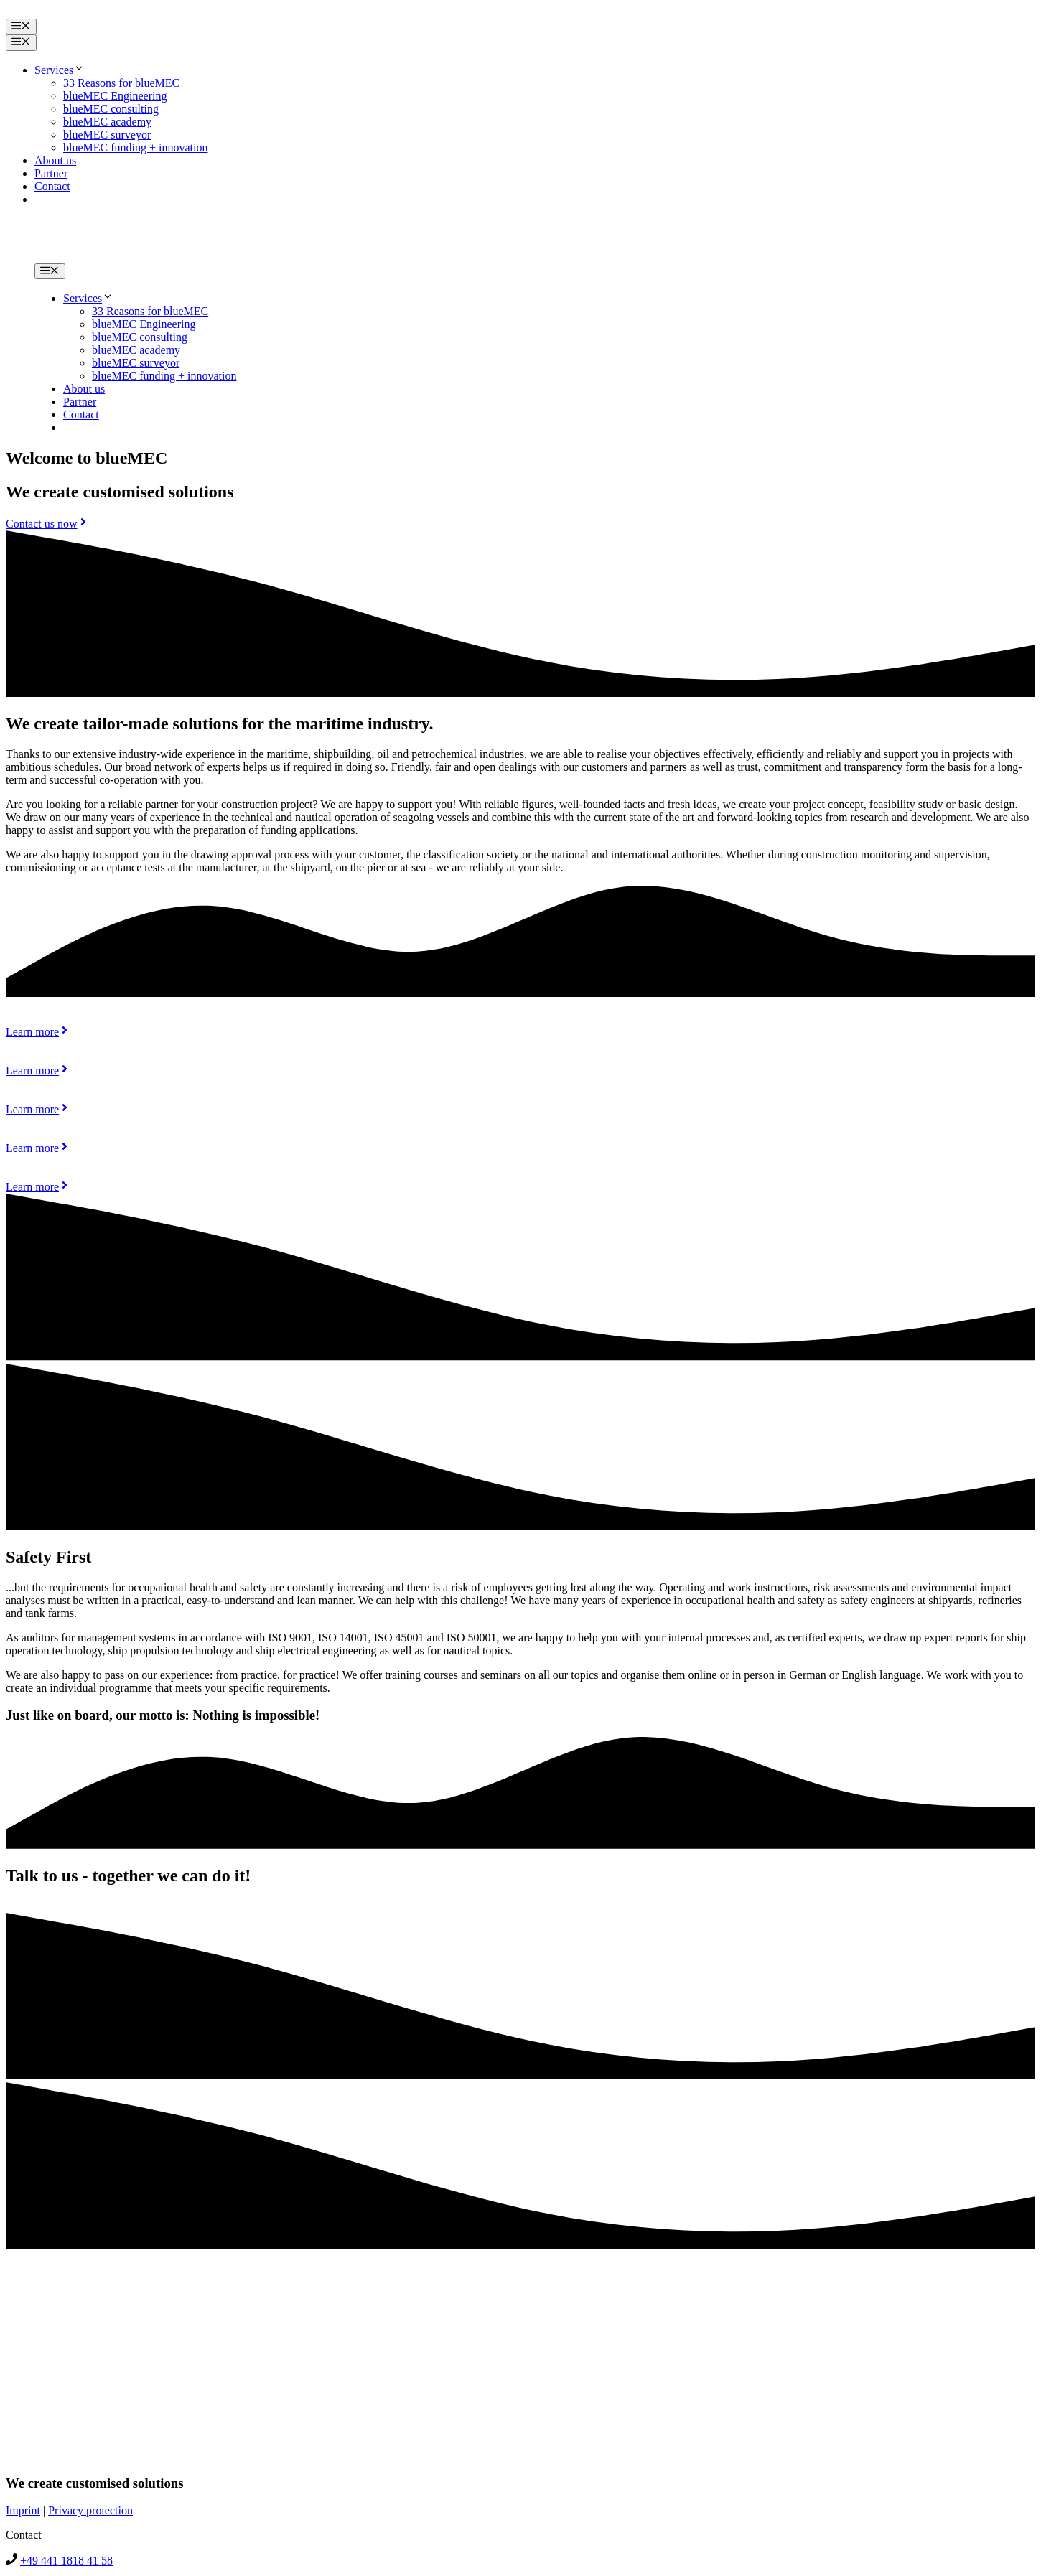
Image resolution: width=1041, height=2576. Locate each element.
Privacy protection (90, 2510)
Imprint (23, 2510)
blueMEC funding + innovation (135, 147)
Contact (52, 186)
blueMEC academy (107, 122)
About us (55, 160)
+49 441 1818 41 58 (66, 2560)
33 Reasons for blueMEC (121, 83)
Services (59, 70)
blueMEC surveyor (107, 134)
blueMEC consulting (111, 109)
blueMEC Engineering (115, 96)
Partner (50, 173)
